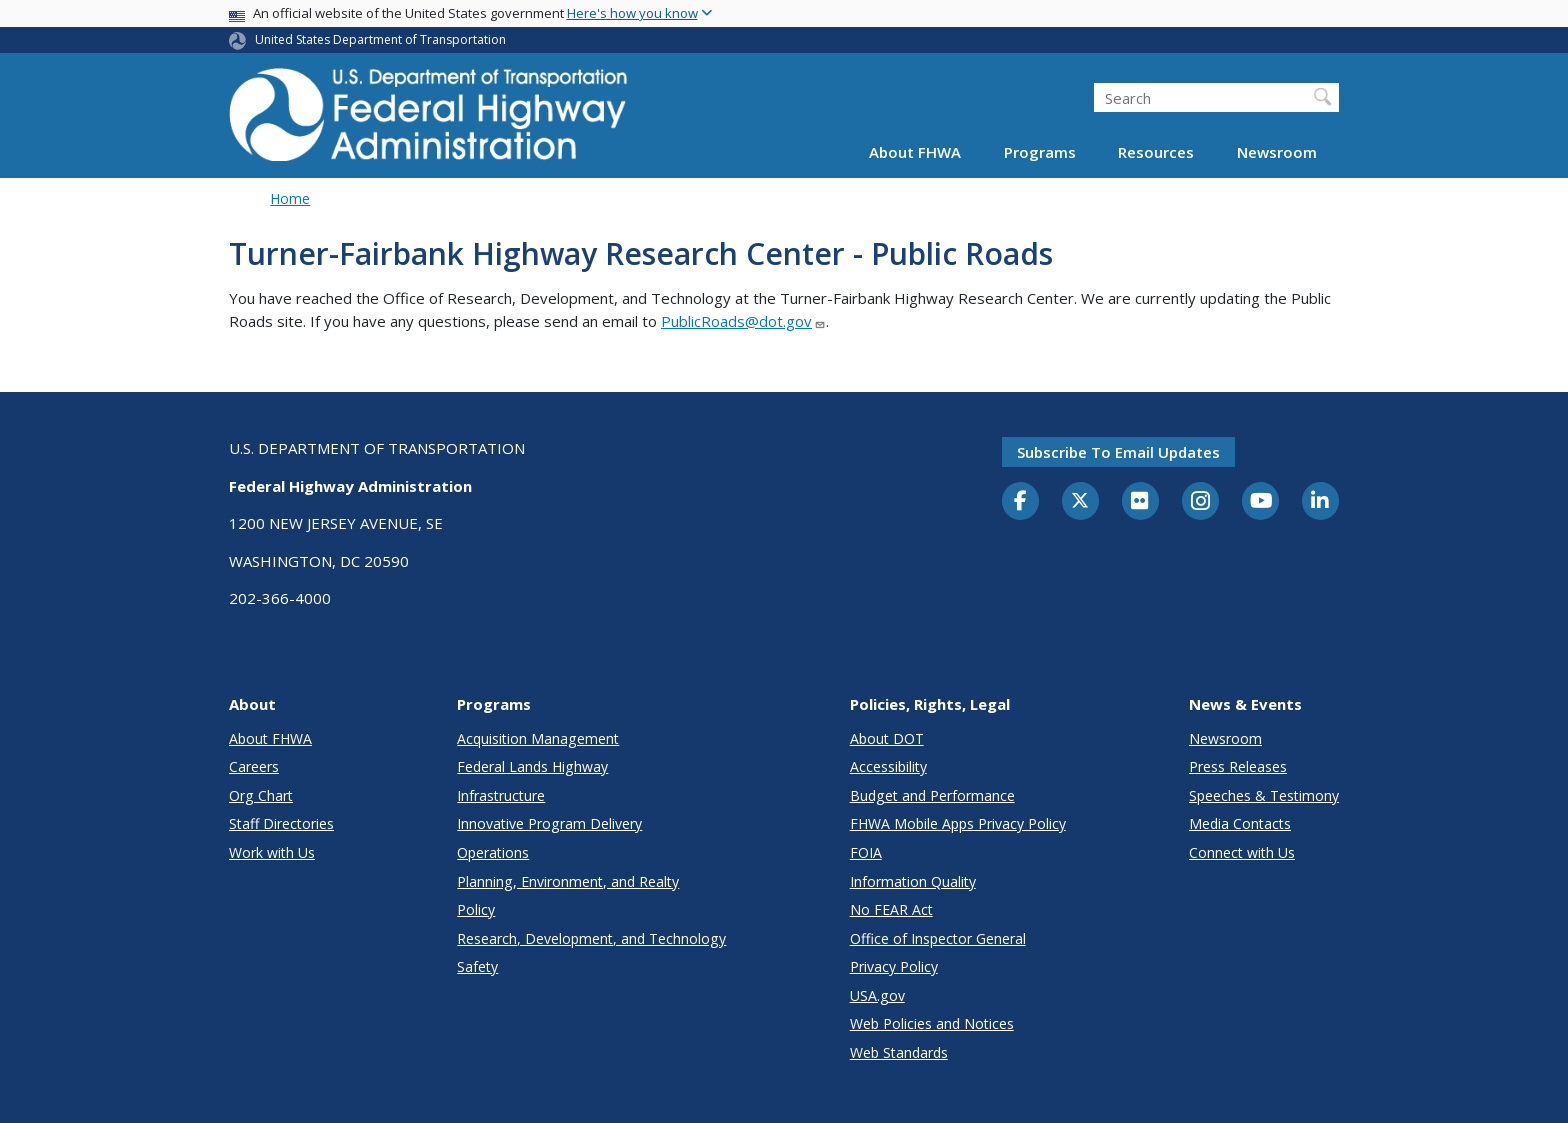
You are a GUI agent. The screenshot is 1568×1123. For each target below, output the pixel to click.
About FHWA (915, 152)
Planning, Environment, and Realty (568, 881)
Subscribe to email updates (1118, 452)
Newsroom (1277, 152)
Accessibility (888, 766)
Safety (477, 966)
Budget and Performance (932, 795)
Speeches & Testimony (1264, 795)
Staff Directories (281, 823)
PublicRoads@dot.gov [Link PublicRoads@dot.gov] (743, 321)
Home (290, 198)
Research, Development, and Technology (591, 938)
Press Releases (1238, 766)
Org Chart (261, 795)
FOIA (866, 852)
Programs (1040, 152)
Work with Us (272, 852)
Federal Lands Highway (532, 766)
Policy (476, 909)
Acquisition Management (538, 738)
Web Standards (899, 1052)
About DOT (887, 738)
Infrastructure (501, 795)
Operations (493, 852)
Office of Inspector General (938, 938)
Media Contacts (1240, 823)
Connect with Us (1242, 852)
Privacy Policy (894, 966)
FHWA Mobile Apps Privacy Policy (958, 823)
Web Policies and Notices (932, 1023)
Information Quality (913, 881)
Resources (1156, 152)
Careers (254, 766)
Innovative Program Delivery (549, 823)
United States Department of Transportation (380, 39)
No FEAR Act (891, 909)
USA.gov (877, 995)
